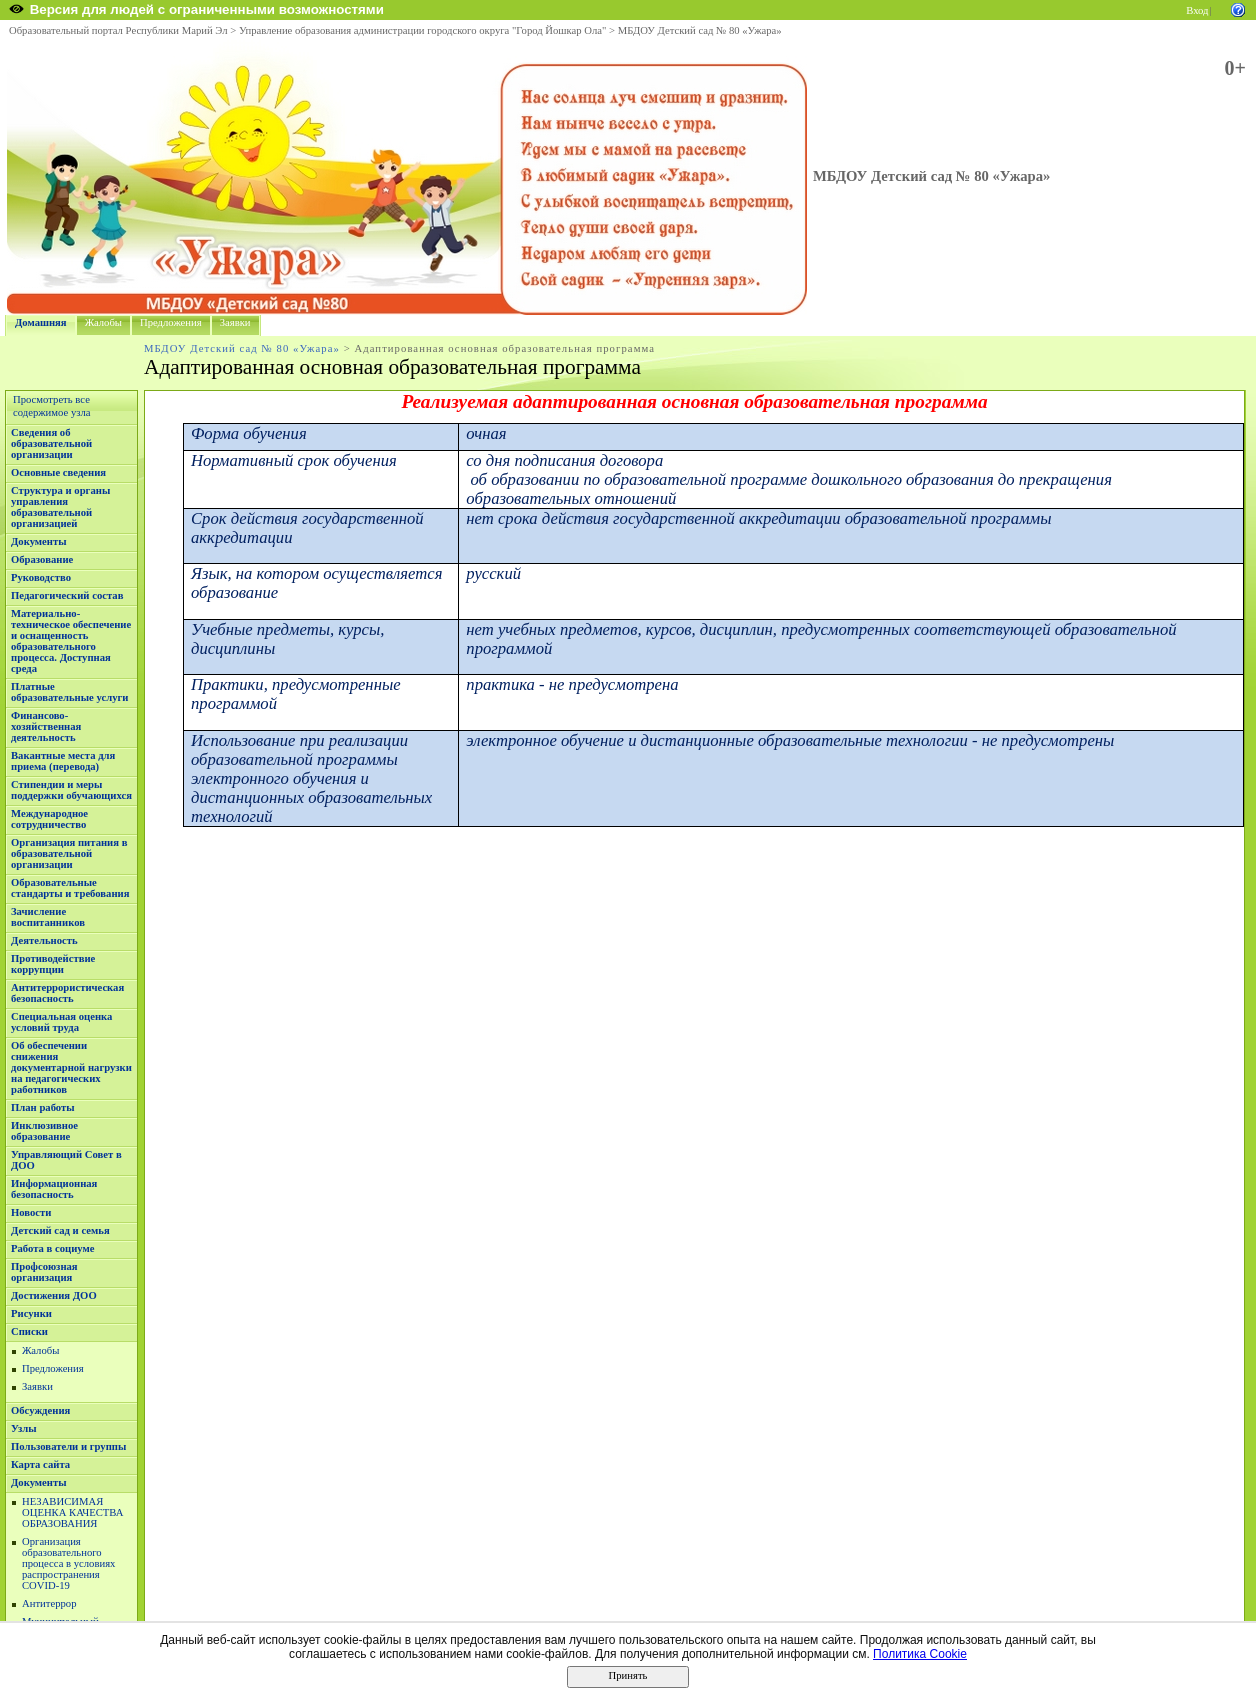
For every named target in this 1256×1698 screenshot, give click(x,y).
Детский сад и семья (60, 1230)
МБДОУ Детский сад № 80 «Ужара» (700, 30)
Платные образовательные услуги (69, 692)
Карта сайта (40, 1464)
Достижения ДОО (54, 1295)
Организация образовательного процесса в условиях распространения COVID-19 (68, 1563)
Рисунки (31, 1313)
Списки (29, 1331)
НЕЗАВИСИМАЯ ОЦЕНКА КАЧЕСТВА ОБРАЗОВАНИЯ (72, 1512)
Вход (1197, 10)
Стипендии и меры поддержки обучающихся (71, 790)
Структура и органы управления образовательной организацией (60, 507)
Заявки (235, 322)
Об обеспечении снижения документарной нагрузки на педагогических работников (71, 1067)
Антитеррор (49, 1603)
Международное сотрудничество (49, 819)
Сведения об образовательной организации (51, 443)
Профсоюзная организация (44, 1272)
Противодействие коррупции (53, 964)
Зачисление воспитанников (48, 917)
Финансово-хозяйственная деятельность (46, 726)
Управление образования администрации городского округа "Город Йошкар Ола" (423, 30)
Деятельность (44, 940)
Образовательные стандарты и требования (70, 888)
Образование (42, 559)
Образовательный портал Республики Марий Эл (118, 30)
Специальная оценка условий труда (61, 1022)
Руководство (41, 577)
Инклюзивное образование (44, 1131)
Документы (39, 541)
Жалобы (103, 322)
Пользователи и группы (68, 1446)
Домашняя (41, 322)
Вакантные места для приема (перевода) (63, 761)
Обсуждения (40, 1410)
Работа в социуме (53, 1248)
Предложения (171, 322)
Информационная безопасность (54, 1189)
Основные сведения (58, 472)
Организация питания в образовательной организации (69, 853)
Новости (31, 1212)
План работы (43, 1107)
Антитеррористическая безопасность (67, 993)
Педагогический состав (67, 595)
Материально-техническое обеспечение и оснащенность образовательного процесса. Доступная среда (71, 641)
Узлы (24, 1428)
